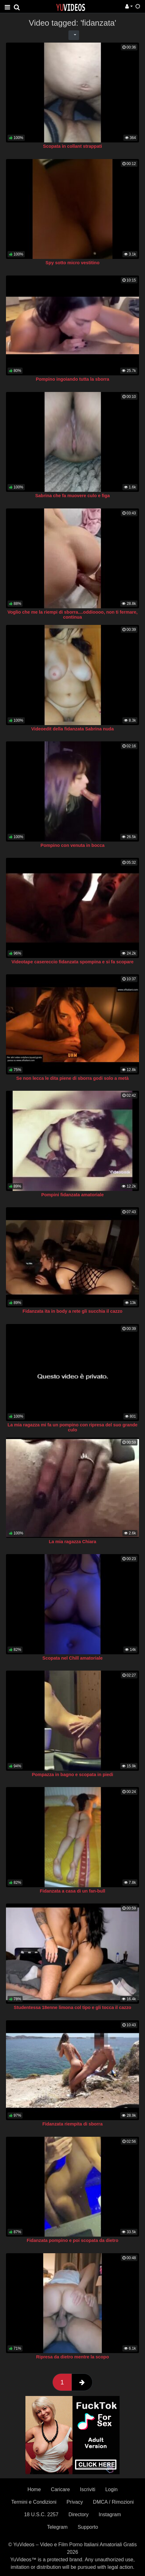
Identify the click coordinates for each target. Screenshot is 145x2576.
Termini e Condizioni (33, 2502)
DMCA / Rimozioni (113, 2502)
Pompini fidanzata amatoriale (72, 1194)
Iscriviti (87, 2489)
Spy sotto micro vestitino (72, 262)
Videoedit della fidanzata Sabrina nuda (72, 728)
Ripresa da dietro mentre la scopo (72, 2356)
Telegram (57, 2527)
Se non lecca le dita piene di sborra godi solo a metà (72, 1078)
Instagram (110, 2514)
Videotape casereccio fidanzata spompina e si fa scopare (72, 961)
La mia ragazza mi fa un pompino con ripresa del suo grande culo (72, 1427)
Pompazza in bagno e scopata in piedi (72, 1774)
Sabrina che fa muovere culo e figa (72, 495)
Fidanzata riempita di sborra (72, 2123)
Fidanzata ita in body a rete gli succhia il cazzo (72, 1311)
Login (111, 2489)
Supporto (88, 2527)
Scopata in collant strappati (72, 146)
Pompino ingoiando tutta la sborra (72, 379)
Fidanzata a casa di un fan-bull (72, 1890)
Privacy (75, 2502)
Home (34, 2489)
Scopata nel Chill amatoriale (72, 1658)
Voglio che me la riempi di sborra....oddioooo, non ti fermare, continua (73, 615)
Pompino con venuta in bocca (72, 845)
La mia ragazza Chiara (72, 1541)
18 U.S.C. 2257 (41, 2514)
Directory (78, 2514)
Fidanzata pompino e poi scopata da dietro (72, 2240)
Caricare (60, 2489)
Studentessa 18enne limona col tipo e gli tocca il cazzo (72, 2007)
